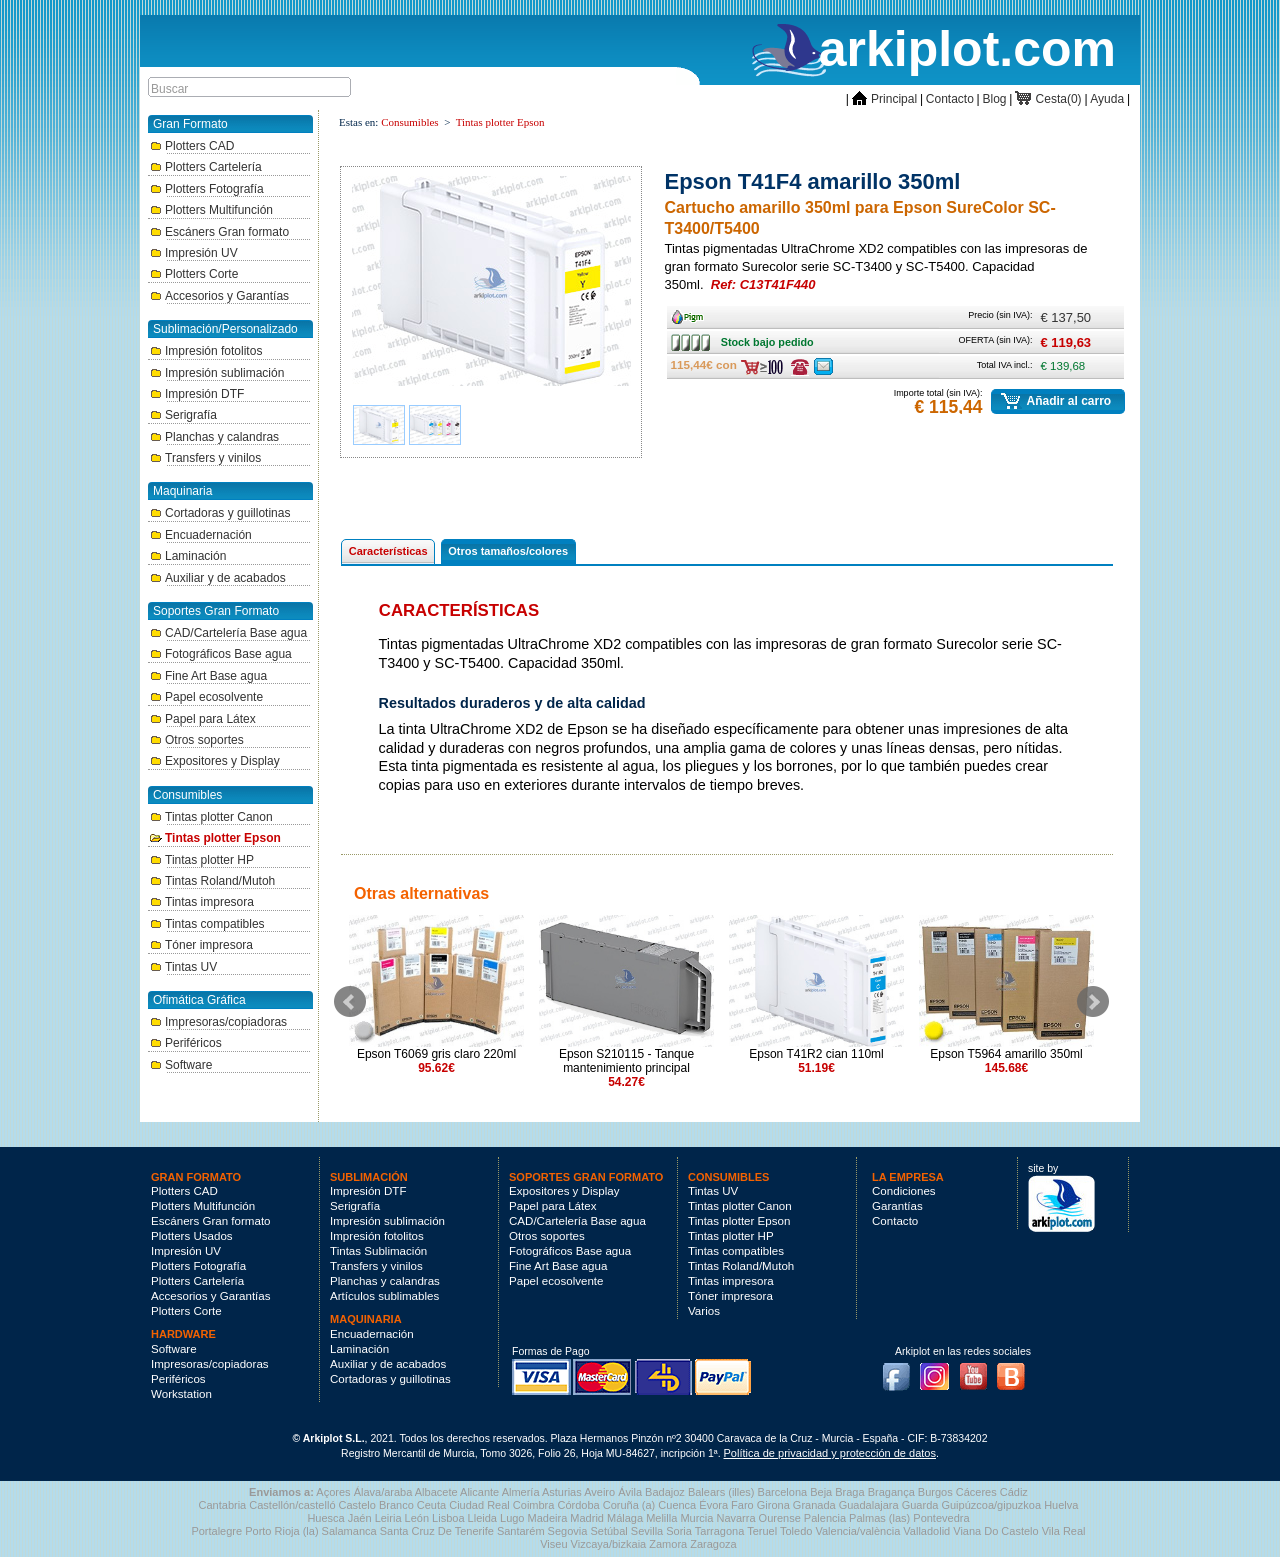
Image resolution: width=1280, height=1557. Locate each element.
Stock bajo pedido (699, 342)
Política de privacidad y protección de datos (830, 1453)
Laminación (188, 556)
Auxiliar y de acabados (218, 578)
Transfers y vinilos (205, 458)
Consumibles (409, 122)
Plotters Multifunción (211, 210)
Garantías (897, 1206)
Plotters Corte (194, 274)
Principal (884, 99)
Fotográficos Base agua (221, 654)
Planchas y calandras (214, 437)
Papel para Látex (203, 719)
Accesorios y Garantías (219, 296)
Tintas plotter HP (202, 860)
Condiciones (904, 1191)
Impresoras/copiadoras (218, 1022)
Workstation (181, 1394)
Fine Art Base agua (208, 676)
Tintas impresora (202, 902)
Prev (350, 1002)
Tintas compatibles (207, 924)
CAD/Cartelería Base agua (228, 633)
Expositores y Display (215, 761)
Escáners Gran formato (219, 232)
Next (1093, 1002)
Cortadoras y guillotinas (220, 513)
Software (181, 1065)
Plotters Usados (192, 1236)
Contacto (950, 99)
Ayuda (1107, 99)
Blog (995, 99)
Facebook (901, 1371)
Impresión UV (194, 253)
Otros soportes (197, 740)
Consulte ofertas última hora (800, 367)
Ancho (692, 313)
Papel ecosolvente (206, 697)
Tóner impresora (201, 945)
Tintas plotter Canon (211, 817)
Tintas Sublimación (378, 1251)
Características (388, 551)
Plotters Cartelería (206, 167)
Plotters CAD (192, 146)
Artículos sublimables (384, 1296)
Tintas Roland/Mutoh (212, 881)
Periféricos (186, 1043)
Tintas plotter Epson (215, 838)
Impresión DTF (197, 394)
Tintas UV (183, 967)
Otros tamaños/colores (508, 551)
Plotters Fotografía (207, 189)
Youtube (979, 1371)
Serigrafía (183, 415)
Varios (704, 1311)
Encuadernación (201, 535)
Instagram (940, 1371)
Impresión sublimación (217, 373)
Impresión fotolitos (206, 351)
